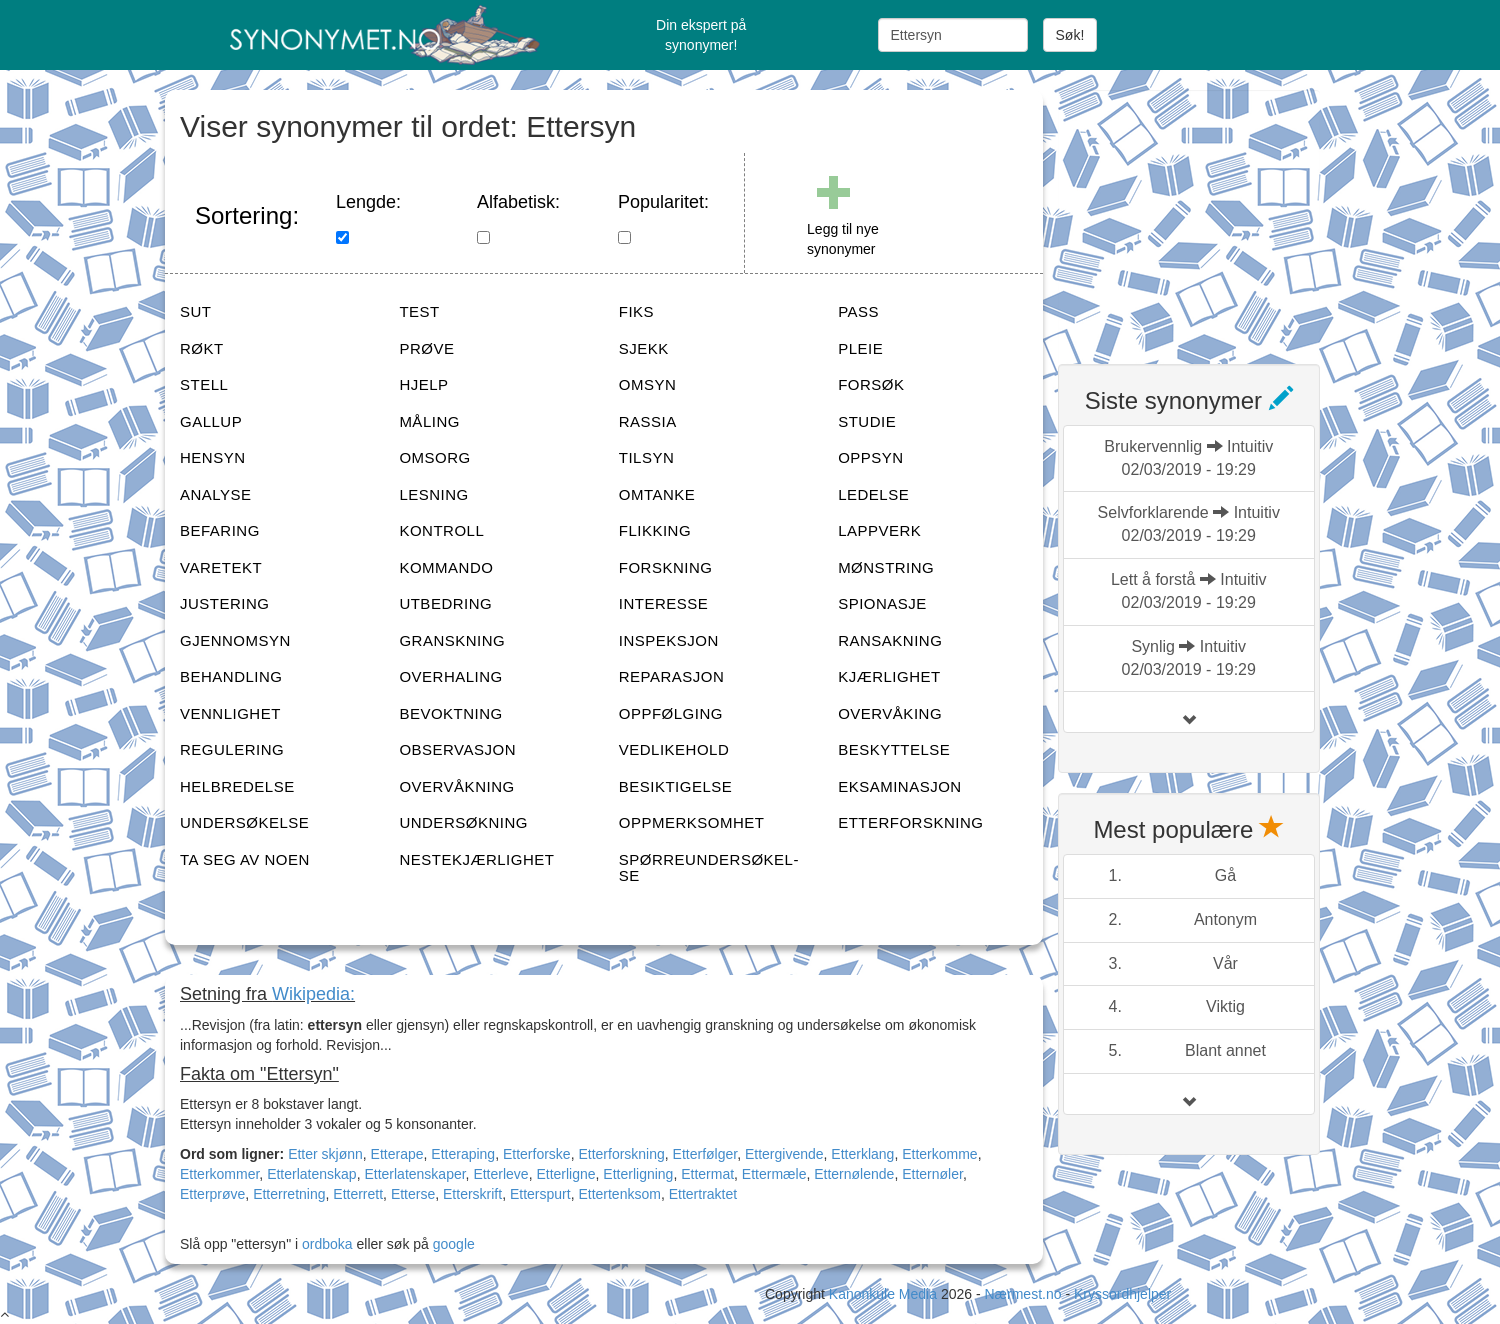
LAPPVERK (879, 530)
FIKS (636, 311)
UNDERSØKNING (463, 822)
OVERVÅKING (890, 713)
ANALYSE (216, 494)
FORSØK (871, 384)
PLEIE (860, 348)
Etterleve (500, 1174)
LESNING (433, 494)
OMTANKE (657, 494)
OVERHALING (450, 676)
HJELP (423, 384)
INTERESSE (664, 603)
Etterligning (638, 1174)
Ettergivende (784, 1154)
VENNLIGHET (230, 713)
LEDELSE (873, 494)
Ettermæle (774, 1174)
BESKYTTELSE (894, 749)
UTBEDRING (445, 603)
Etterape (397, 1154)
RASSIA (648, 421)
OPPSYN (871, 457)
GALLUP (211, 421)
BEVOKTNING (450, 713)
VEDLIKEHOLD (674, 749)
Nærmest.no (1022, 1294)
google (454, 1244)
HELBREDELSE (237, 786)
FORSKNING (666, 567)
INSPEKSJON (669, 640)
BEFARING (220, 530)
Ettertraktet (703, 1194)
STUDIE (867, 421)
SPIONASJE (882, 603)
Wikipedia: (313, 994)
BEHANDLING (231, 676)
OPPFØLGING (671, 713)
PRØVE (426, 348)
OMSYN (648, 384)
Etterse (413, 1194)
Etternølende (854, 1174)
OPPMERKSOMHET (692, 822)
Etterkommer (219, 1174)
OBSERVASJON (457, 749)
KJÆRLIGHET (889, 676)
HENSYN (213, 457)
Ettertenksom (619, 1194)
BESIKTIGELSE (676, 786)
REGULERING (232, 749)
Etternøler (932, 1174)
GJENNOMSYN (235, 640)
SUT (196, 311)
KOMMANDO (446, 567)
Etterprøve (212, 1194)
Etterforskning (621, 1154)
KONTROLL (441, 530)
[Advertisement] (1208, 215)
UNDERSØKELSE (244, 822)
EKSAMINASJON (900, 786)
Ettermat (707, 1174)
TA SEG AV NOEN (245, 859)
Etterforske (537, 1154)
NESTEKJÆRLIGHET (476, 859)
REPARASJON (672, 676)
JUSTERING (225, 603)
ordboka (325, 1244)
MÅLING (429, 421)
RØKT (202, 348)
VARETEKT (221, 567)
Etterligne (565, 1174)
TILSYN (647, 457)
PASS (858, 311)
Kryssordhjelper (1122, 1294)
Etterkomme (939, 1154)
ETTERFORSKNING (910, 822)
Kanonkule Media (885, 1294)
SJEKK (644, 348)
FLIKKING (655, 530)
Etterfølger (705, 1154)
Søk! (1070, 35)
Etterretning (289, 1194)
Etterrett (358, 1194)
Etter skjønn (325, 1154)
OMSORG (434, 457)
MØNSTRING (886, 567)
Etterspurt (540, 1194)
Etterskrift (472, 1194)
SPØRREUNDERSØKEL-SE (709, 868)
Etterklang (862, 1154)
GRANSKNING (452, 640)
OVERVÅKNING (456, 786)
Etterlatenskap (312, 1174)
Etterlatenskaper (414, 1174)
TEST (419, 311)
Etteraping (463, 1154)
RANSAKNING (890, 640)
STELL (204, 384)
